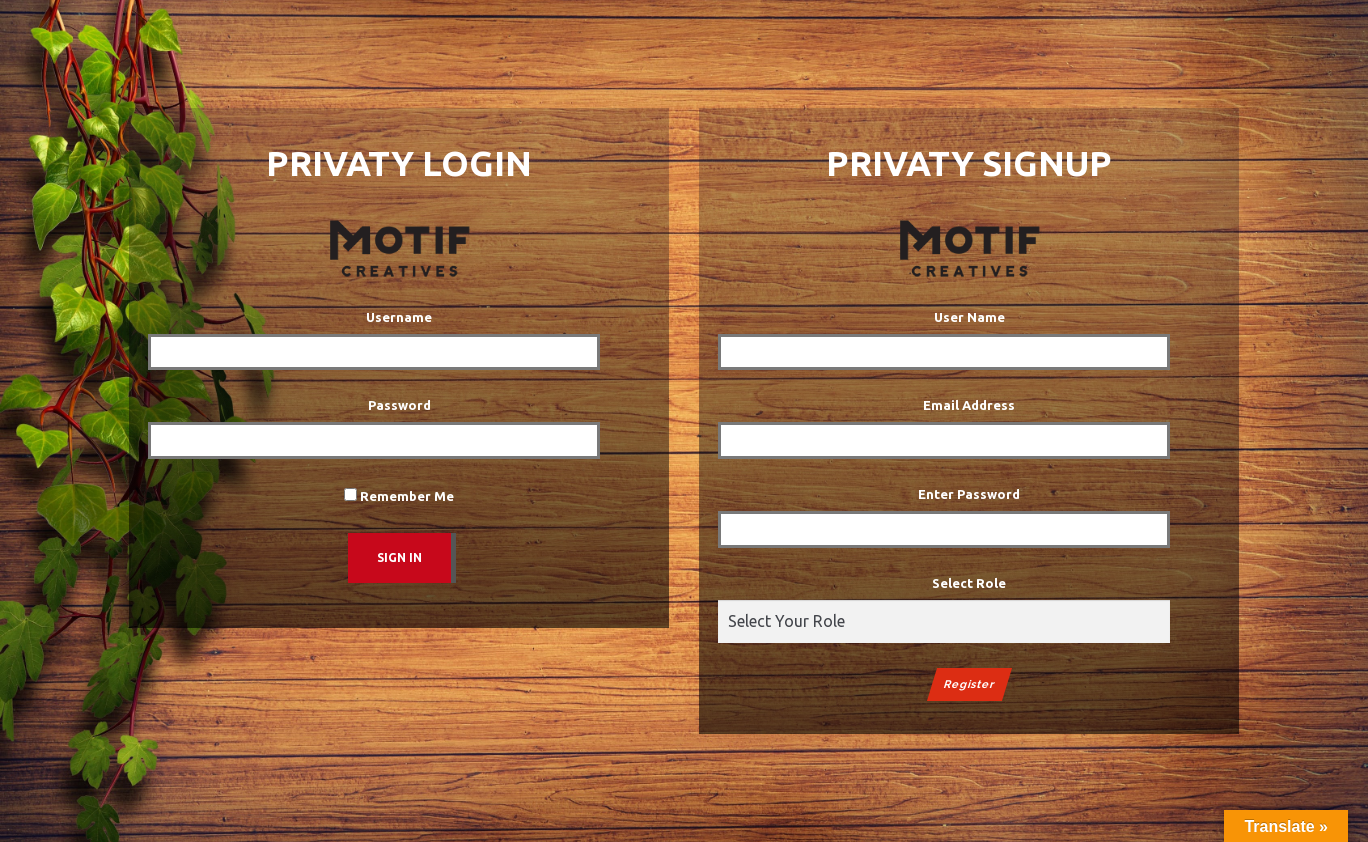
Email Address (969, 405)
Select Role (969, 583)
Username (399, 317)
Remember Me (399, 495)
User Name (969, 317)
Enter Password (969, 494)
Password (399, 405)
